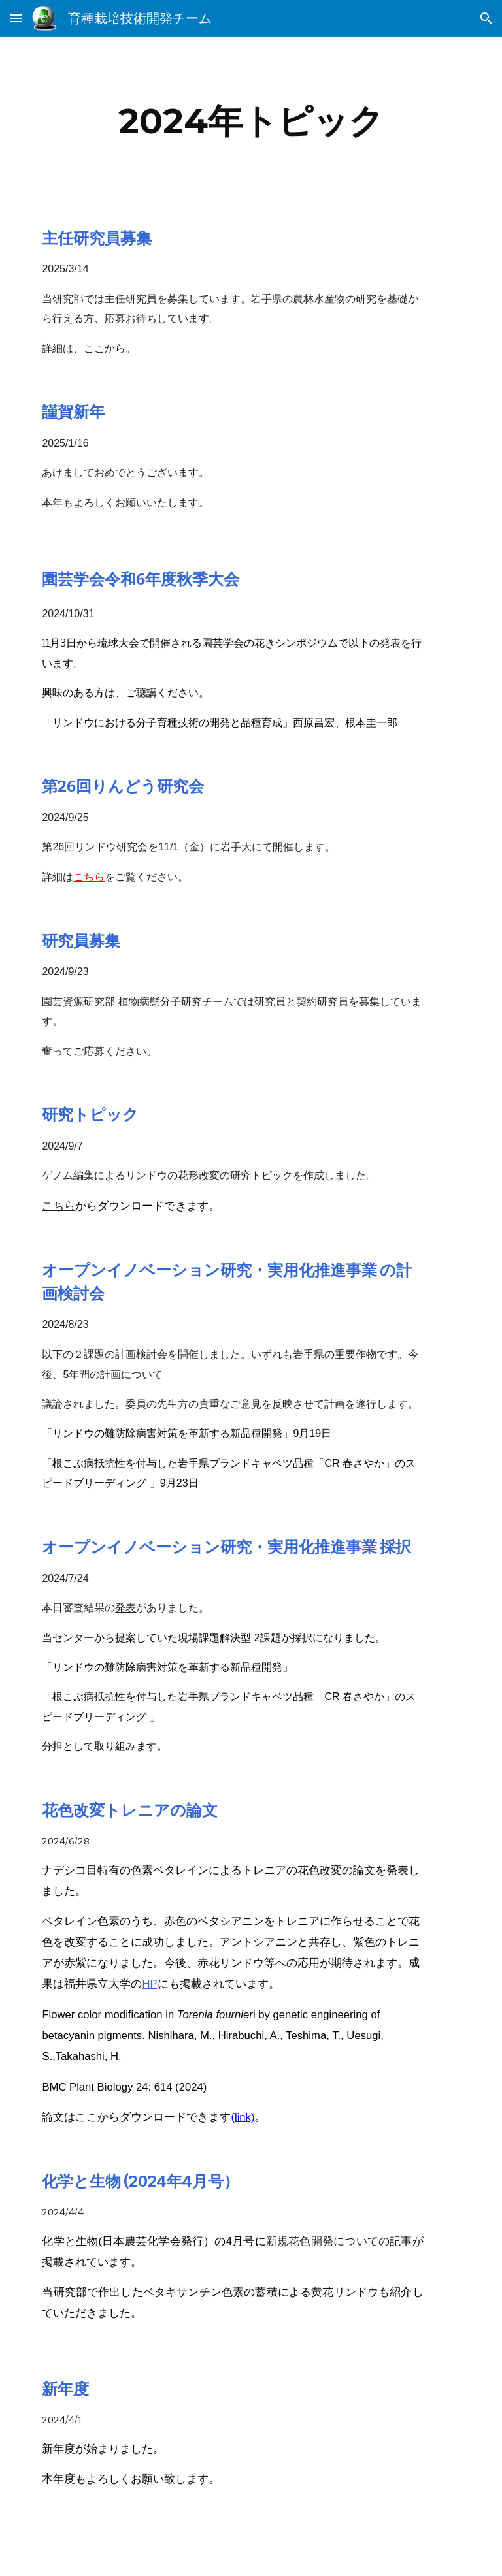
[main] (251, 121)
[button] (15, 18)
